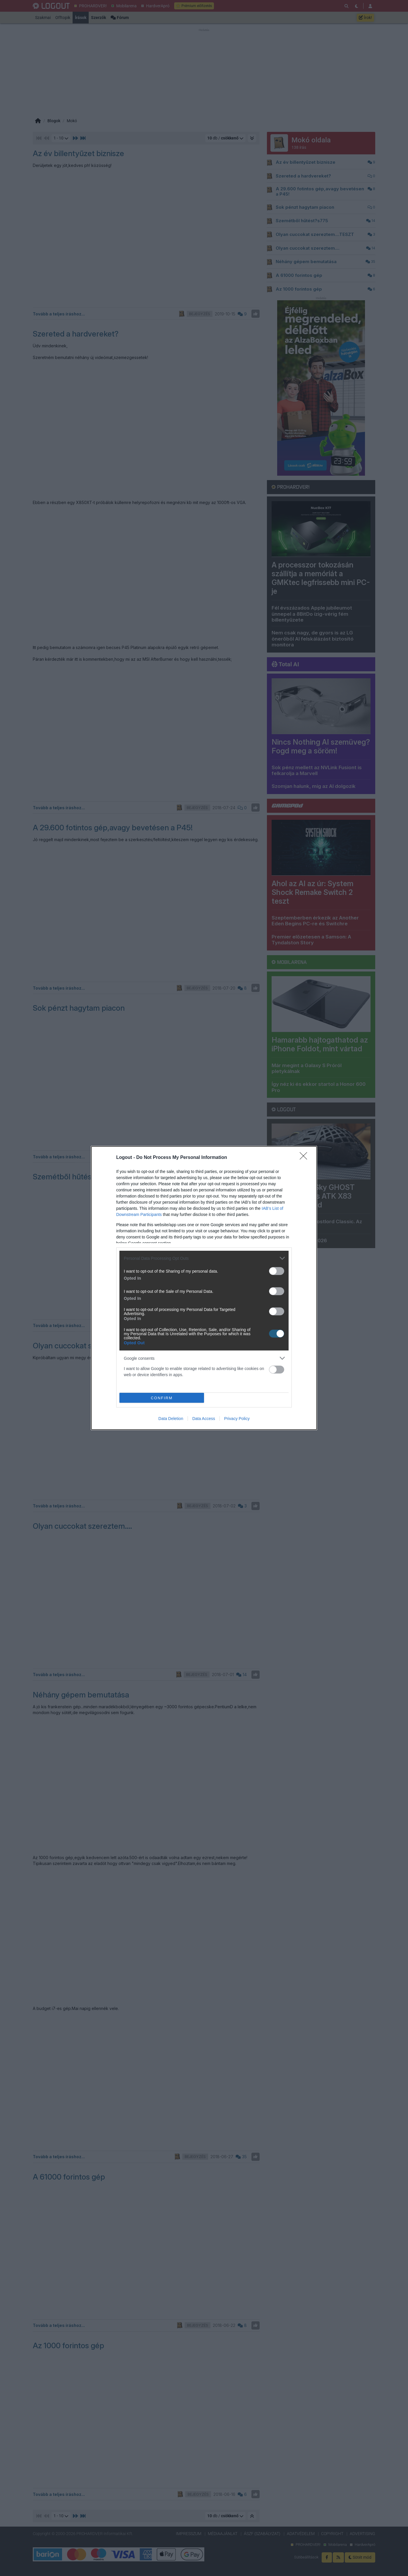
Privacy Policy (237, 1418)
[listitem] (204, 1258)
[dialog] (204, 1288)
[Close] (305, 1157)
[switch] (276, 1271)
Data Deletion (170, 1418)
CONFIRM (162, 1398)
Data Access (203, 1418)
